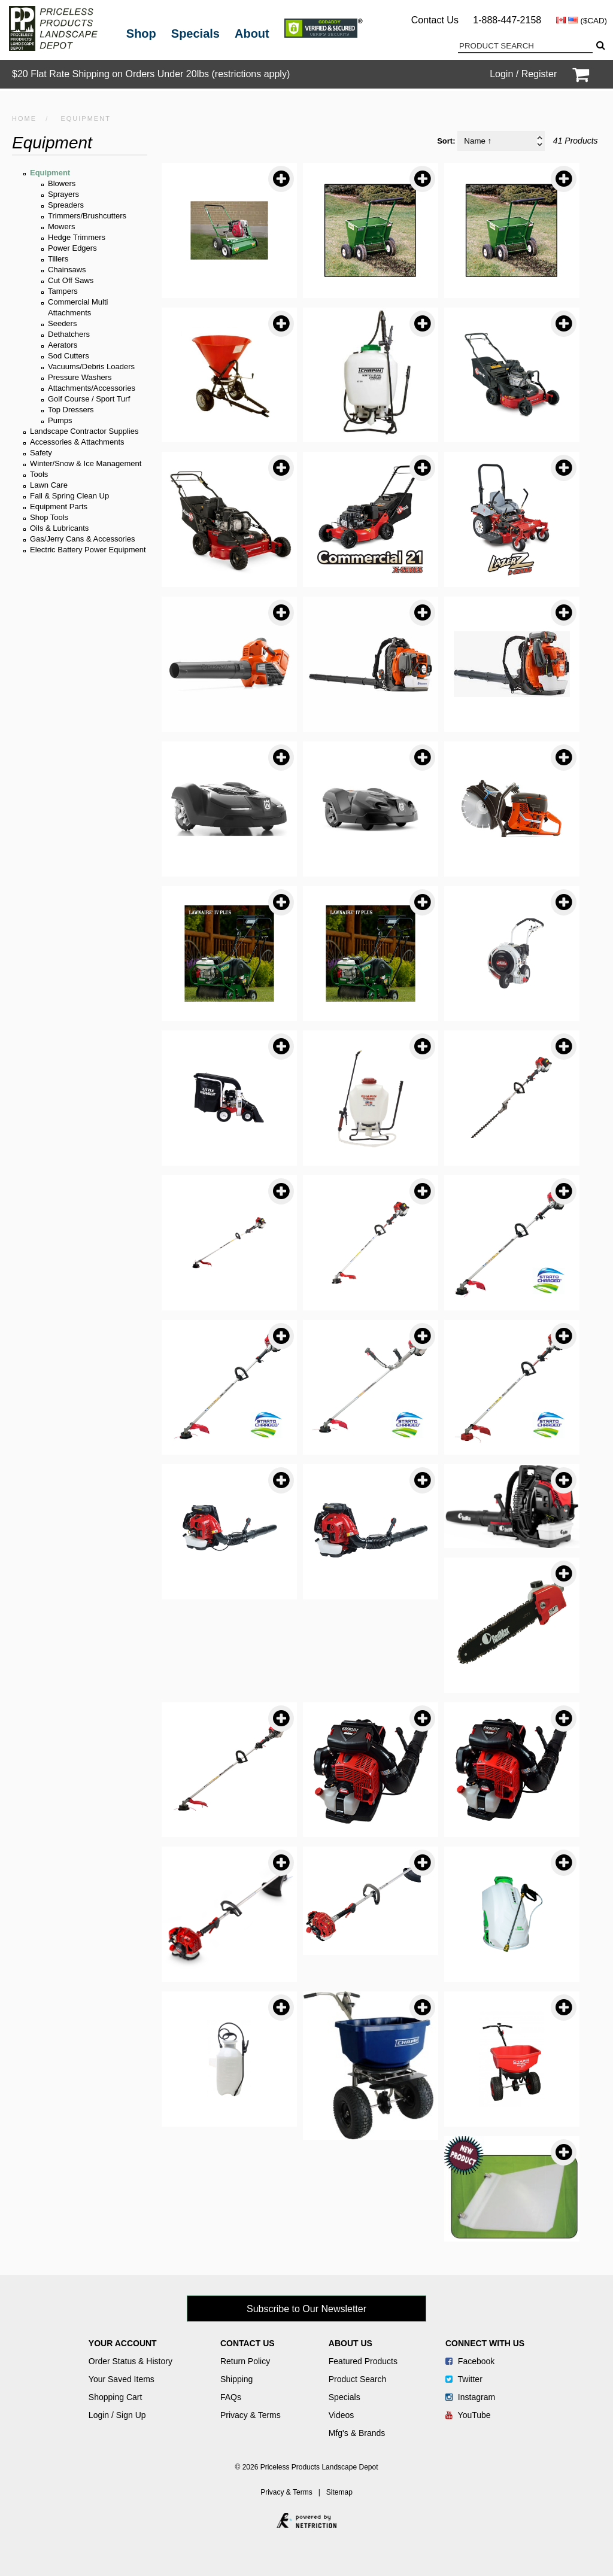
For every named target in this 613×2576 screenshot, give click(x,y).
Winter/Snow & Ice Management (85, 463)
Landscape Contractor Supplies (84, 431)
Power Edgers (72, 248)
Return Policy (245, 2361)
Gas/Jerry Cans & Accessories (82, 538)
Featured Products (363, 2361)
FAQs (230, 2397)
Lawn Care (49, 484)
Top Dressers (71, 409)
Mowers (61, 226)
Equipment (50, 172)
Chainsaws (67, 269)
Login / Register (523, 74)
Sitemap (339, 2492)
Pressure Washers (79, 377)
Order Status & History (130, 2361)
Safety (41, 452)
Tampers (63, 291)
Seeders (62, 323)
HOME (24, 118)
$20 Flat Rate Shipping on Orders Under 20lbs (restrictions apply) (151, 74)
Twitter (463, 2379)
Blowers (61, 183)
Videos (341, 2415)
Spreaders (66, 204)
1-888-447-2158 (507, 20)
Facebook (469, 2361)
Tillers (58, 258)
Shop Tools (49, 517)
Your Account (123, 2343)
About (252, 33)
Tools (39, 474)
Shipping (236, 2379)
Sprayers (63, 194)
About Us (350, 2343)
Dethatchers (69, 334)
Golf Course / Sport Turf (89, 398)
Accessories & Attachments (77, 441)
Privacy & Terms (250, 2415)
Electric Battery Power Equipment (88, 549)
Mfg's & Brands (357, 2433)
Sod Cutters (68, 355)
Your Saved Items (121, 2379)
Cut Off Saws (70, 280)
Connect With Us (484, 2343)
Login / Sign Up (117, 2415)
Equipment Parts (58, 506)
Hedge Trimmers (76, 237)
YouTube (468, 2415)
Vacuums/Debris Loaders (91, 366)
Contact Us (435, 20)
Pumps (60, 420)
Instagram (470, 2397)
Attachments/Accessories (91, 388)
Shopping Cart (115, 2397)
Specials (195, 33)
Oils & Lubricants (59, 528)
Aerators (62, 344)
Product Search (358, 2379)
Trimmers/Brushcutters (87, 215)
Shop (141, 33)
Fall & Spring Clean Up (69, 495)
